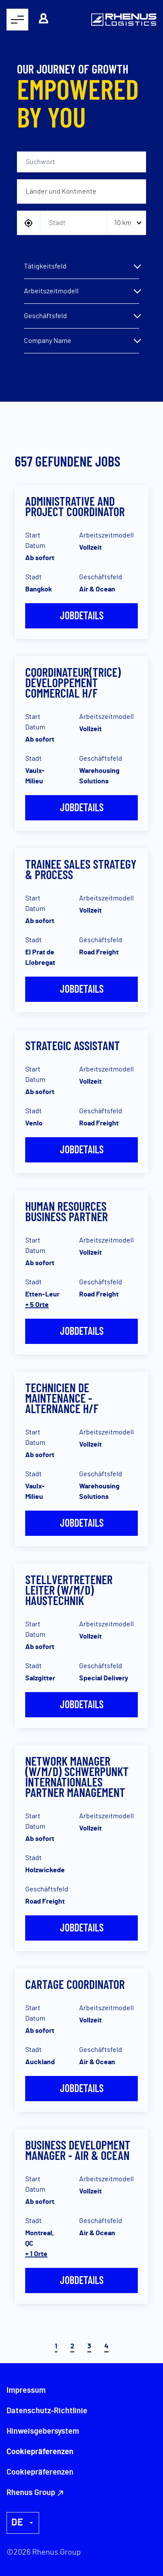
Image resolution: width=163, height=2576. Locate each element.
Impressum (26, 2391)
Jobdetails (81, 615)
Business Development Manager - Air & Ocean (77, 2150)
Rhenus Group (31, 2493)
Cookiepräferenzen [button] (40, 2472)
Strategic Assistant (72, 1045)
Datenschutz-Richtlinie (47, 2411)
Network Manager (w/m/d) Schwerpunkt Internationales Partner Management (77, 1776)
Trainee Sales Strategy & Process (80, 869)
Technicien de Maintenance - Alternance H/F (62, 1398)
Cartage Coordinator (75, 1984)
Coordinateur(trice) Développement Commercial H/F (73, 682)
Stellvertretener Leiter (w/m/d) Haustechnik (69, 1590)
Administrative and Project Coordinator (75, 506)
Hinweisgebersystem (43, 2431)
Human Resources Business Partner (66, 1211)
